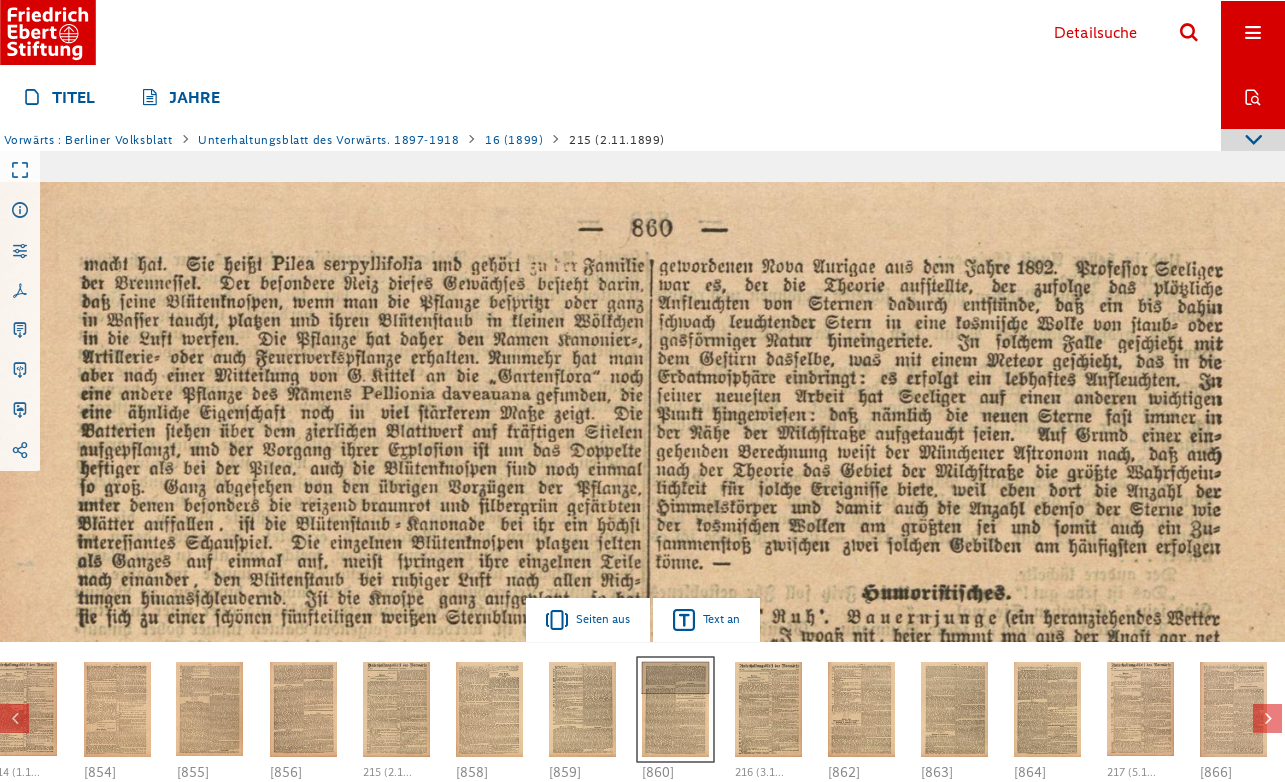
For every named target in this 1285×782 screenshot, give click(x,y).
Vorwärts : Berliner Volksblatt (88, 140)
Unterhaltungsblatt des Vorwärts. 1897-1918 (328, 140)
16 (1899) (514, 140)
